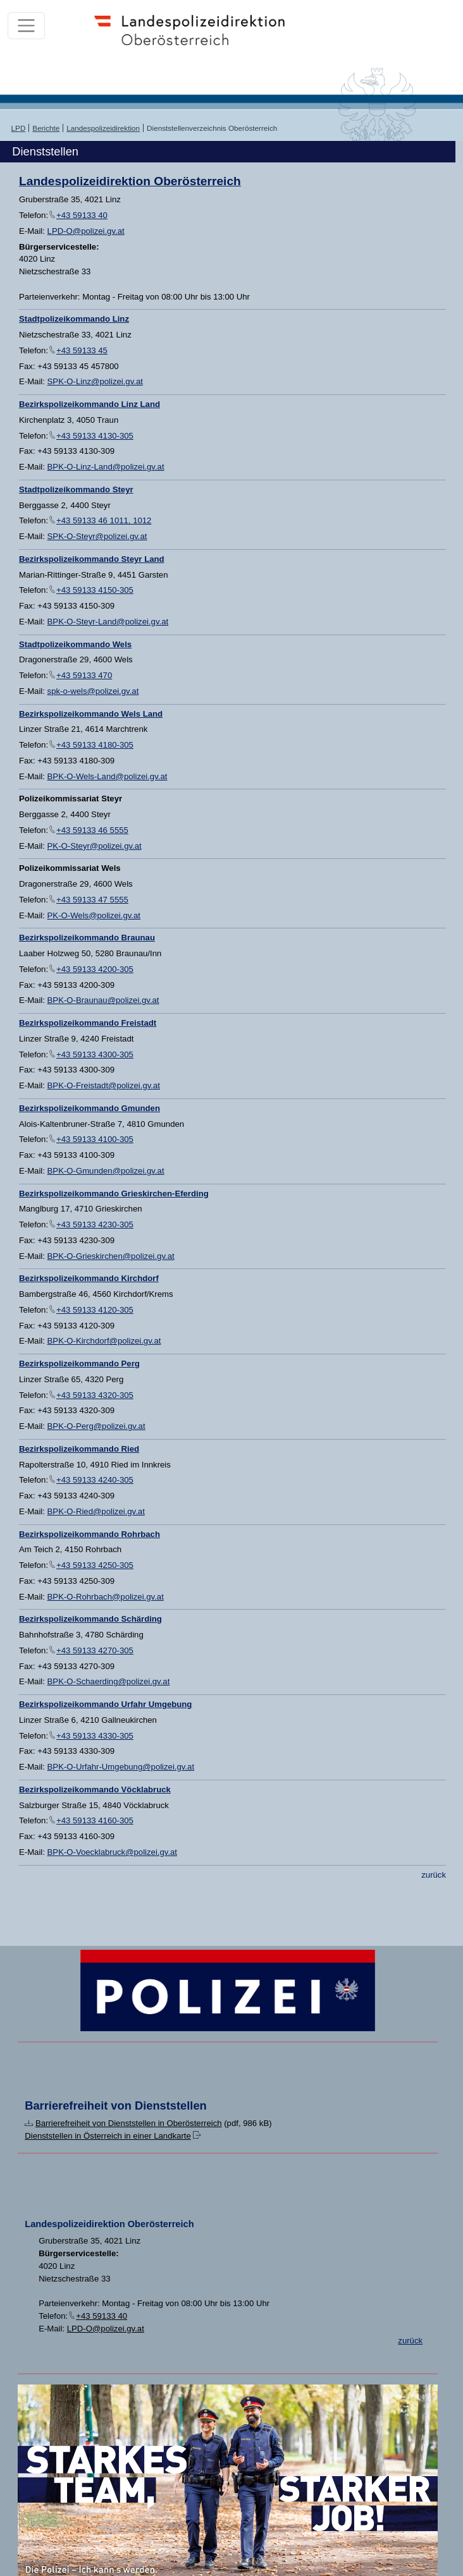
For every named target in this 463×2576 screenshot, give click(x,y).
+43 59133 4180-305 (94, 745)
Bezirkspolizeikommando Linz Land (89, 404)
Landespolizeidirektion (103, 128)
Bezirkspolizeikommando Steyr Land (91, 559)
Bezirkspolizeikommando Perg (79, 1363)
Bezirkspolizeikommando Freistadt (87, 1023)
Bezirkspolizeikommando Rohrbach (89, 1534)
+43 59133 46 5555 (92, 830)
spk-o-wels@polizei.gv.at (93, 691)
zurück (433, 1875)
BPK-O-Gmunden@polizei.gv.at (105, 1171)
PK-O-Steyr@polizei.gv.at (94, 846)
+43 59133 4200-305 (94, 969)
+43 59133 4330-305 (94, 1736)
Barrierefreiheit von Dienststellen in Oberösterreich (128, 2123)
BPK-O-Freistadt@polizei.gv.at (103, 1085)
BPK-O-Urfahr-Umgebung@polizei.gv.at (120, 1766)
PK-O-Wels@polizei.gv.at (93, 915)
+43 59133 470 (84, 675)
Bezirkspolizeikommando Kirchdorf (89, 1278)
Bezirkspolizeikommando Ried (79, 1449)
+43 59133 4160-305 (94, 1820)
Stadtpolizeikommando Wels (75, 644)
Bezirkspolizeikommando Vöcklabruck (95, 1789)
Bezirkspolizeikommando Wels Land (91, 714)
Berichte (45, 128)
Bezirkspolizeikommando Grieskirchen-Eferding (114, 1193)
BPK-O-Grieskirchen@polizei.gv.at (111, 1256)
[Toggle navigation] (26, 25)
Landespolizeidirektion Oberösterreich (130, 181)
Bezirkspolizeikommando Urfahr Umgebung (105, 1704)
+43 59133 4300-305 (94, 1054)
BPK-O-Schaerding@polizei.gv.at (108, 1681)
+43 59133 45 (82, 350)
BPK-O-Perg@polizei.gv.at (96, 1426)
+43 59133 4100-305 (94, 1139)
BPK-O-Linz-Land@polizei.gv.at (105, 466)
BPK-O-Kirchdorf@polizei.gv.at (104, 1341)
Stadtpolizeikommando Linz (74, 319)
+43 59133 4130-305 (94, 435)
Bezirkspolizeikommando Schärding (90, 1619)
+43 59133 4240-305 (94, 1480)
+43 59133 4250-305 (94, 1565)
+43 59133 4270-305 (94, 1650)
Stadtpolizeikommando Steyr (76, 489)
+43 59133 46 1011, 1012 (103, 520)
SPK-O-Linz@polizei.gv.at (95, 381)
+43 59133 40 (82, 215)
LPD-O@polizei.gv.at (86, 231)
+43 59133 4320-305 (94, 1395)
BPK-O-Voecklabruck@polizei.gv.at (112, 1852)
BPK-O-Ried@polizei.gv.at (96, 1511)
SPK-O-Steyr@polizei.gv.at (97, 536)
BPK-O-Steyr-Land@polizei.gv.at (108, 621)
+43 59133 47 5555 (92, 899)
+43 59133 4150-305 (94, 590)
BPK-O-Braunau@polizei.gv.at (103, 1000)
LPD (18, 128)
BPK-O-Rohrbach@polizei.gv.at (105, 1596)
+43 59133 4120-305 (94, 1310)
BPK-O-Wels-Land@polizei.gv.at (107, 776)
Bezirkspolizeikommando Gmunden (89, 1108)
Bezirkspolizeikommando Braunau (87, 937)
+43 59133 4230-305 (94, 1224)
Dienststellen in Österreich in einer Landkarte (108, 2136)
